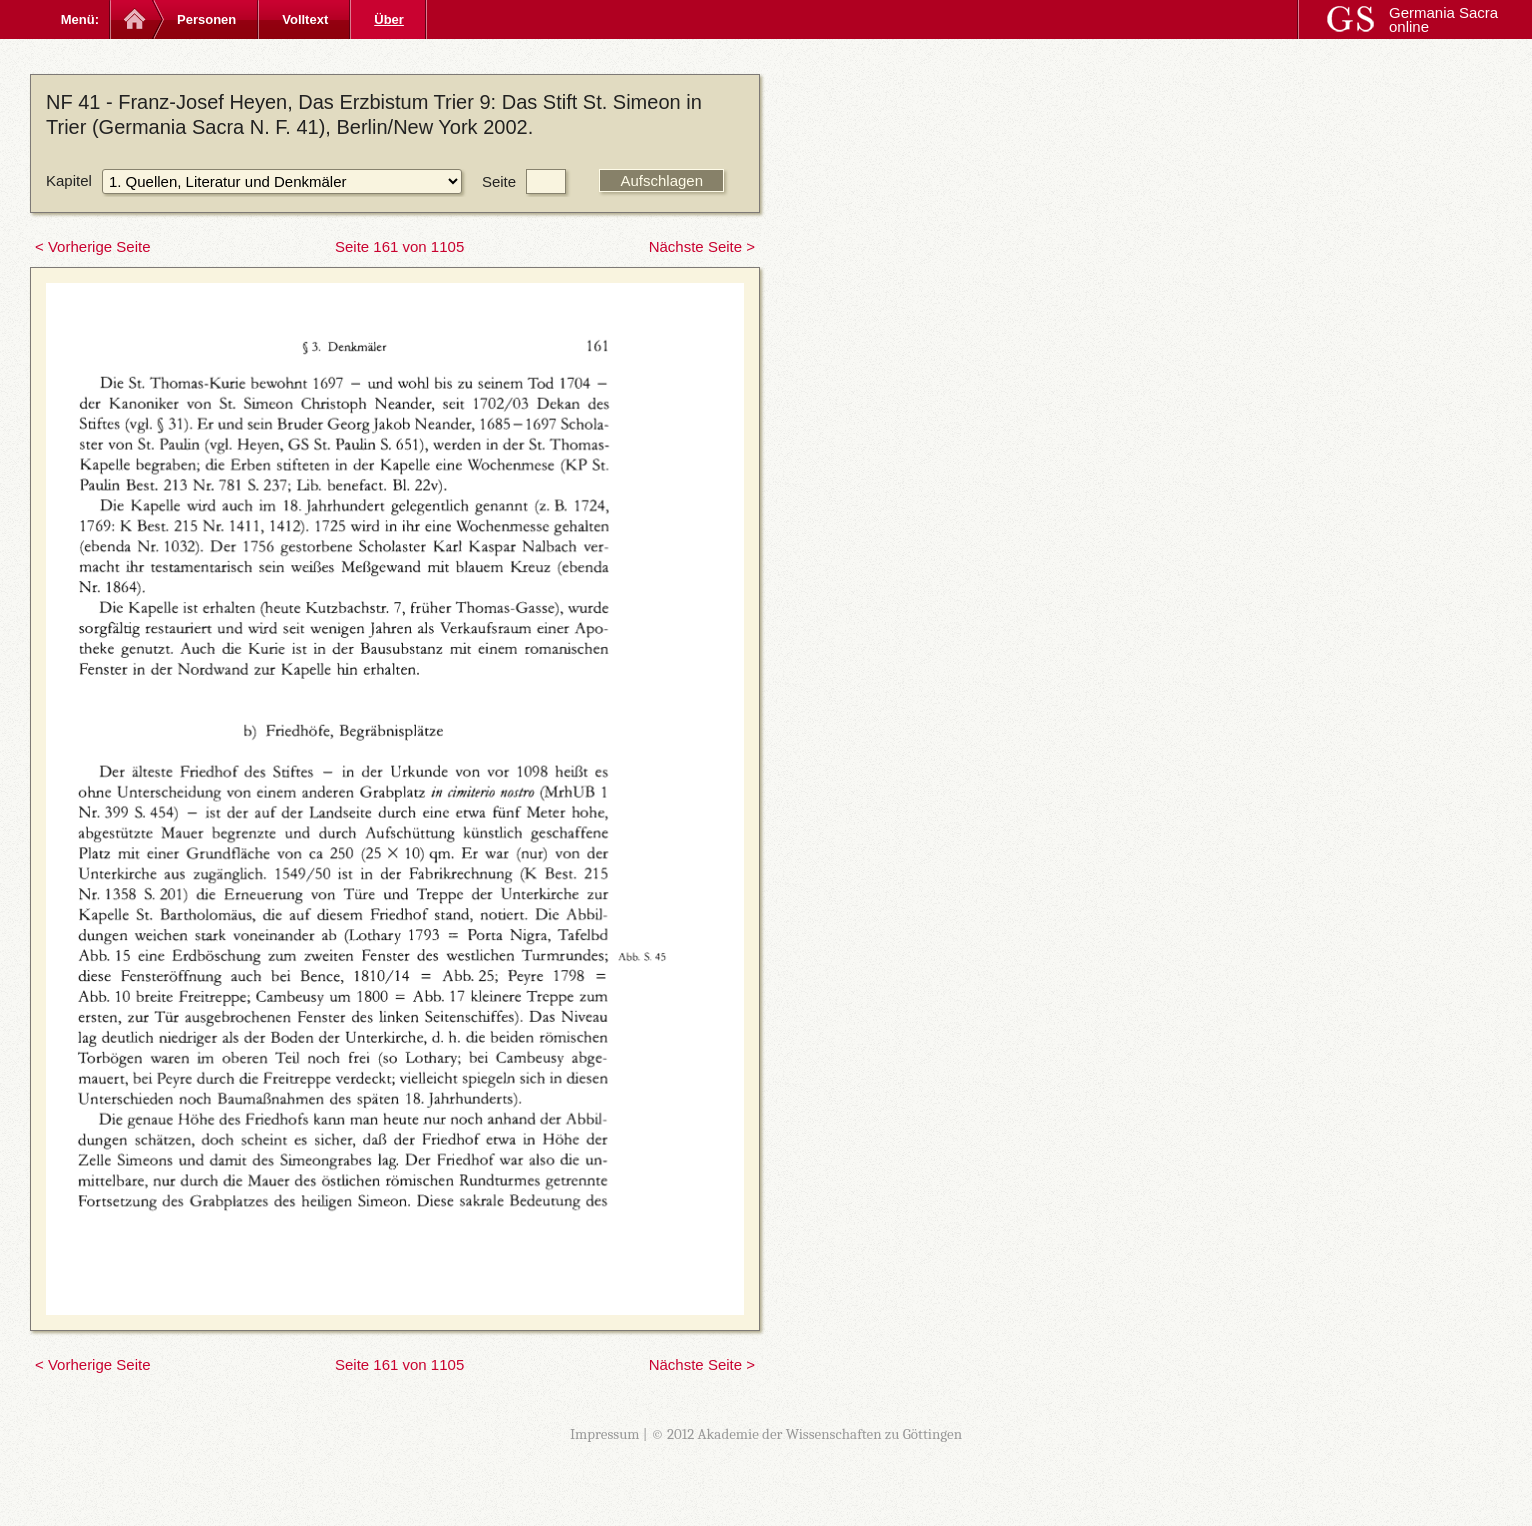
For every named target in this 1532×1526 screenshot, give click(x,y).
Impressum (605, 1434)
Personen (206, 19)
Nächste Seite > (702, 246)
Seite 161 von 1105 (399, 246)
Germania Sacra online (1443, 19)
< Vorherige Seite (93, 246)
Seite (499, 181)
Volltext (305, 19)
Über (389, 19)
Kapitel (69, 180)
